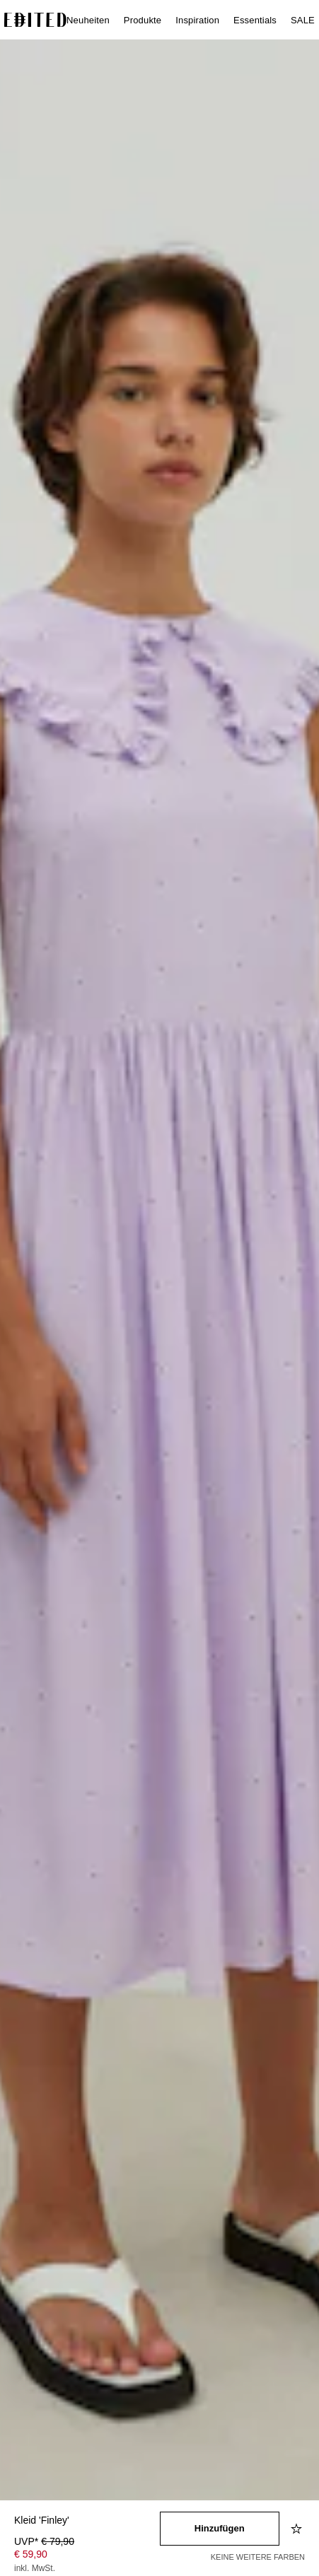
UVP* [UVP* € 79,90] (44, 2541)
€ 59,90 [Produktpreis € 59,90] (30, 2554)
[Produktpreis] (87, 2556)
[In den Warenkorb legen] (220, 2529)
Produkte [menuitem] (142, 20)
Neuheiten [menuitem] (88, 20)
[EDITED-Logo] (35, 20)
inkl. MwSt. (34, 2568)
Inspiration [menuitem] (197, 20)
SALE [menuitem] (303, 20)
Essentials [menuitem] (255, 20)
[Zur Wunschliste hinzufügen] (298, 2528)
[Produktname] (87, 2521)
